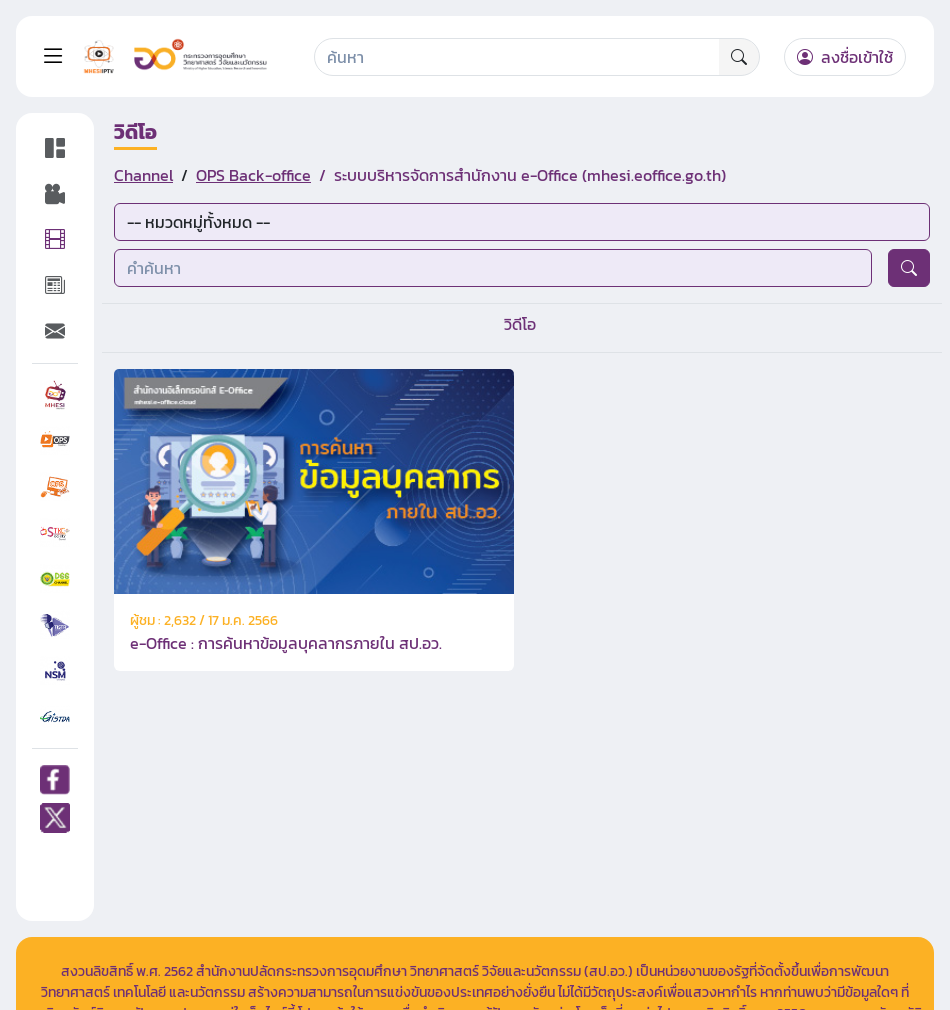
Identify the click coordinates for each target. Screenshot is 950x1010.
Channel (143, 175)
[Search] (517, 57)
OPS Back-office (253, 175)
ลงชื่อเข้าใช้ (845, 57)
